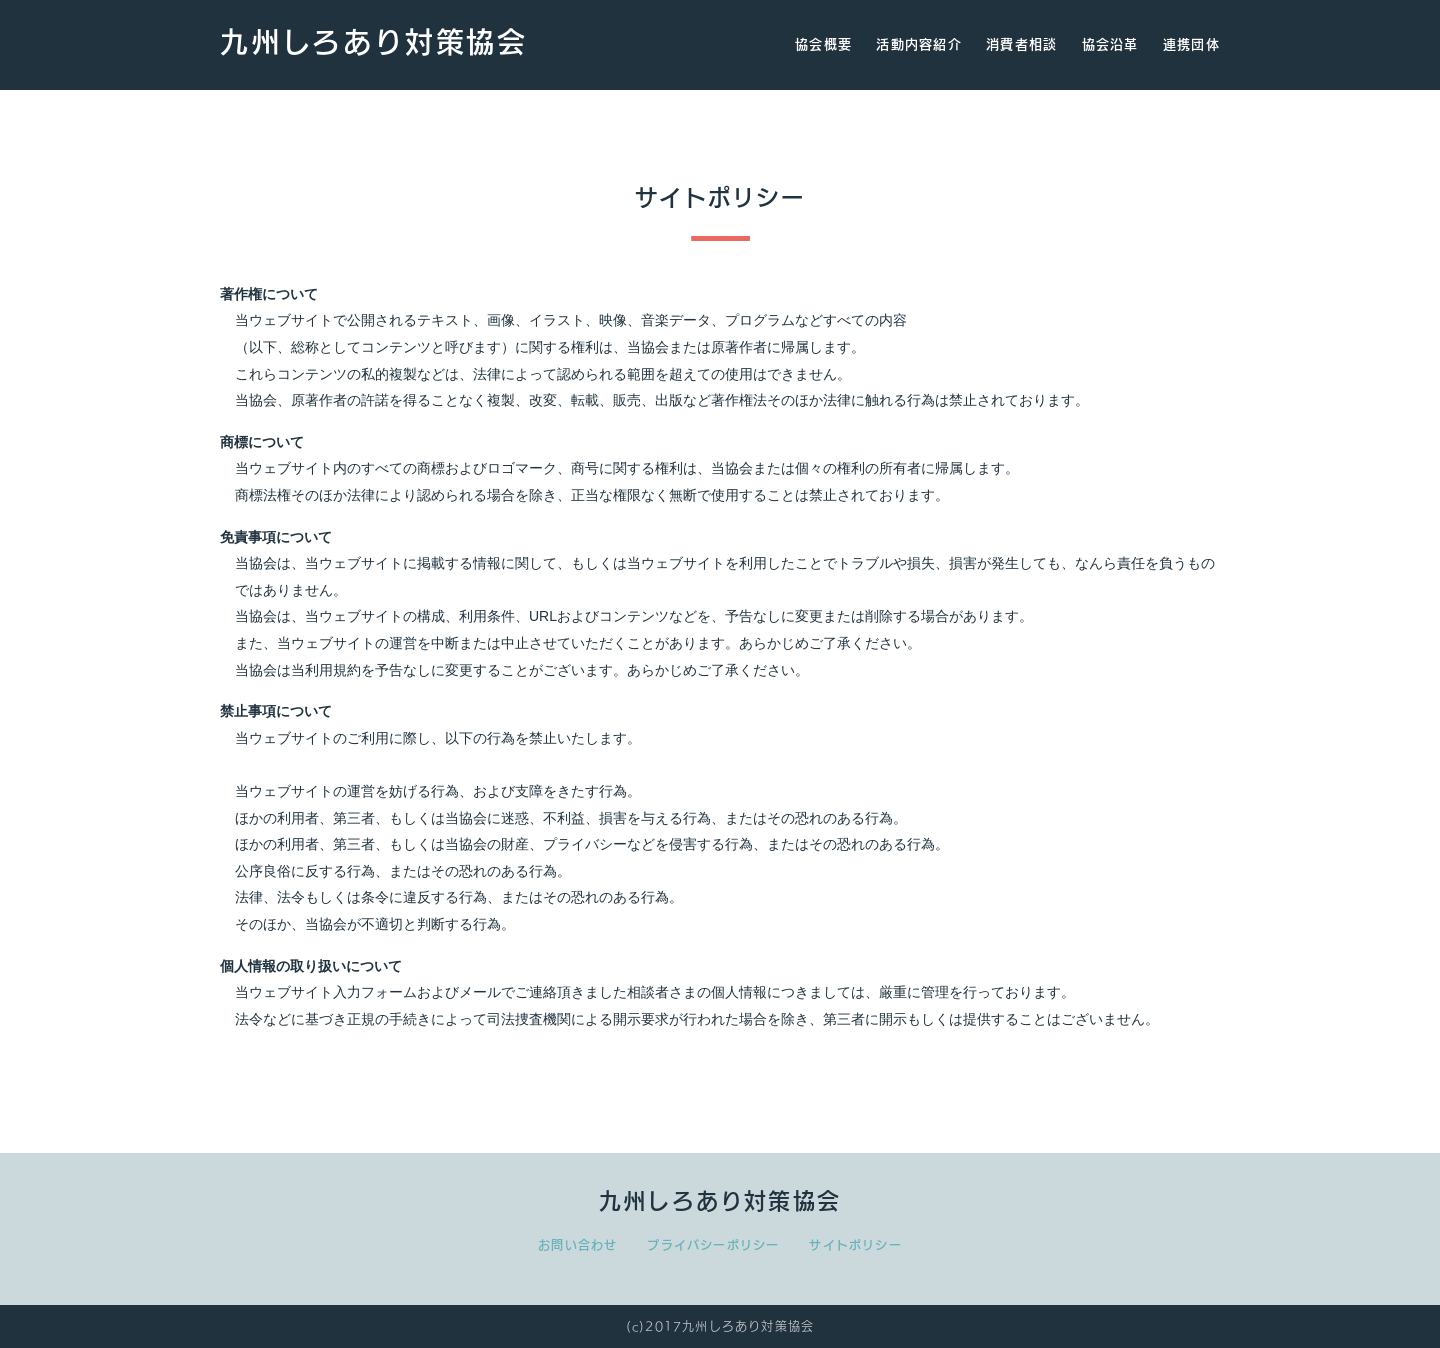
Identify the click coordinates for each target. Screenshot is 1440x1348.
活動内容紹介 (919, 44)
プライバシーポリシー (713, 1245)
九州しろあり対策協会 (374, 42)
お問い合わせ (577, 1245)
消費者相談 (1022, 44)
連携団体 (1191, 44)
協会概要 (823, 44)
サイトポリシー (855, 1245)
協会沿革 (1110, 44)
